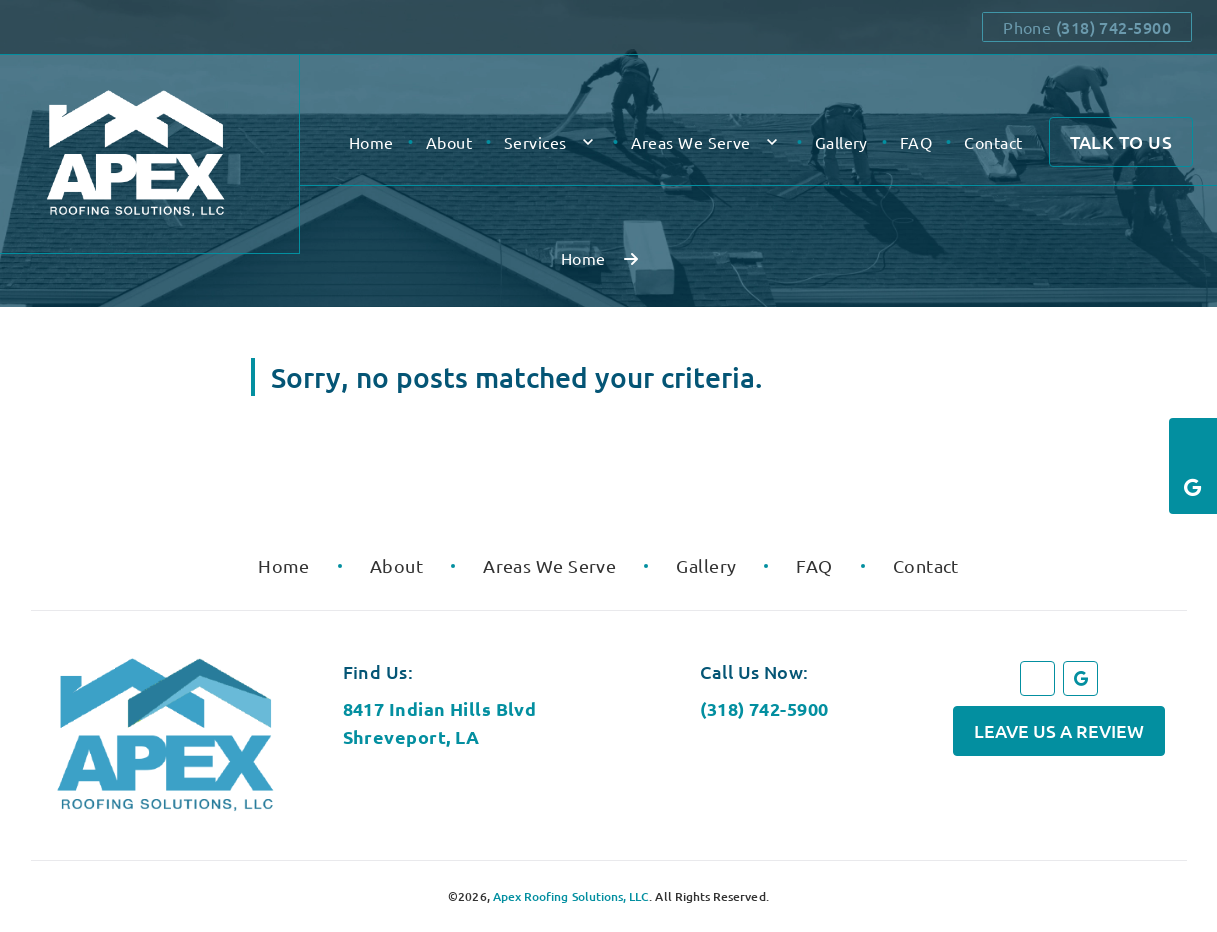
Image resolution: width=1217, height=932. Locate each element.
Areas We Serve (691, 142)
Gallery (841, 142)
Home (371, 142)
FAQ (916, 142)
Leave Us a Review (1059, 730)
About (449, 142)
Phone (1087, 27)
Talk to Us (1121, 141)
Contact (993, 142)
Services (535, 142)
